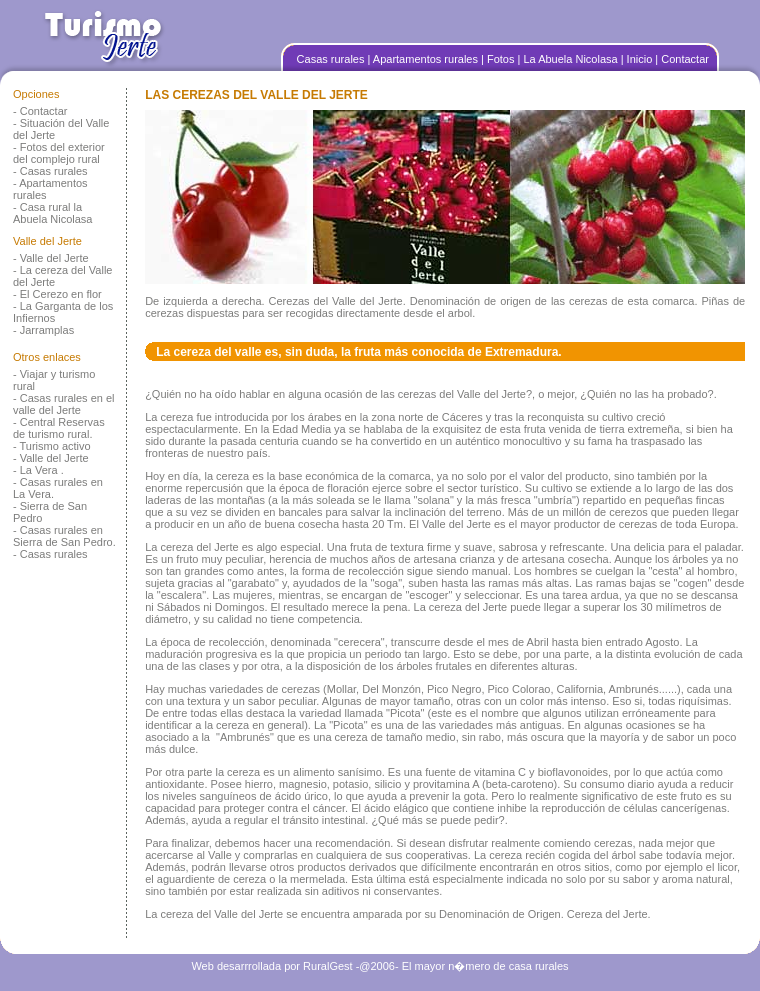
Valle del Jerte (54, 258)
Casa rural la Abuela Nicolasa (53, 213)
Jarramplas (47, 330)
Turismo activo (55, 446)
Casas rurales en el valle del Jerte (64, 404)
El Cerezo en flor (61, 294)
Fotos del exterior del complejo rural (59, 153)
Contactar (44, 111)
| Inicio (638, 59)
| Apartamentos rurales (425, 59)
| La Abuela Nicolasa (569, 59)
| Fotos (499, 59)
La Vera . (42, 470)
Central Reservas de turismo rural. (59, 428)
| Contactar (682, 59)
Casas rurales (332, 59)
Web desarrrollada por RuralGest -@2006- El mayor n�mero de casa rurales (379, 966)
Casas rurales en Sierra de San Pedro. (64, 536)
